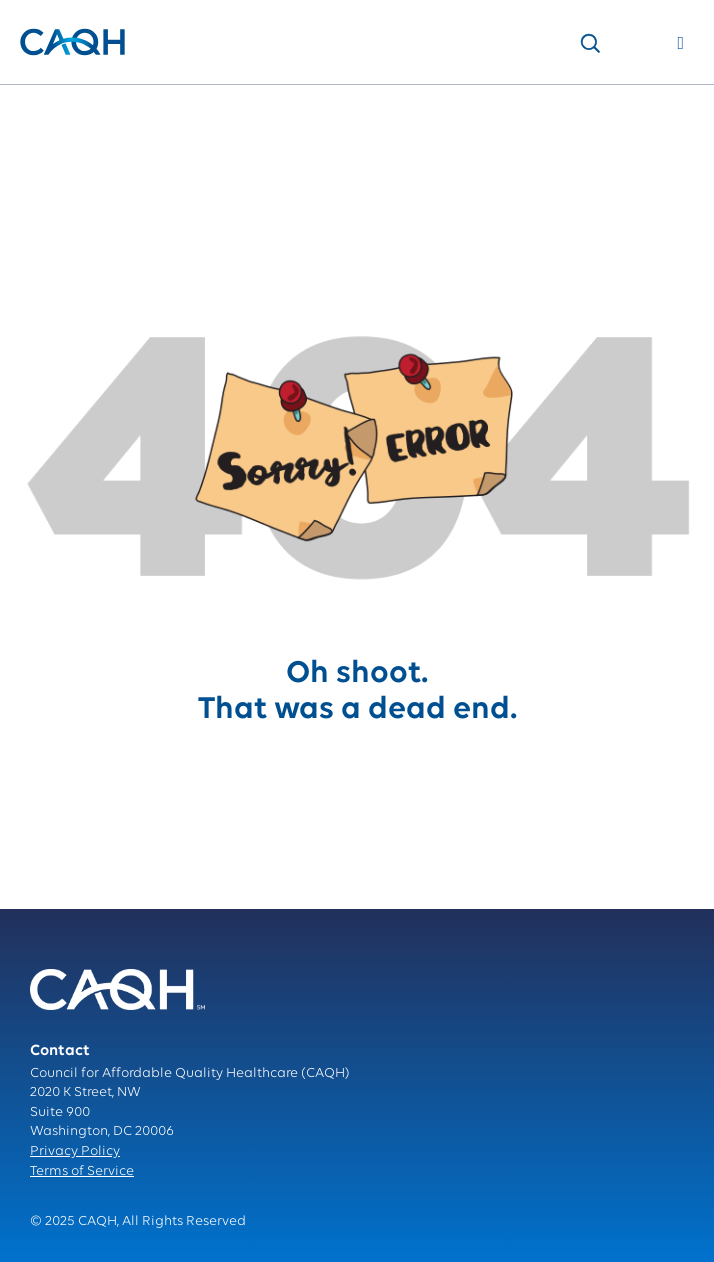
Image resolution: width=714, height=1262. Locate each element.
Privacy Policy (75, 1151)
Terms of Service (82, 1171)
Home (38, 105)
